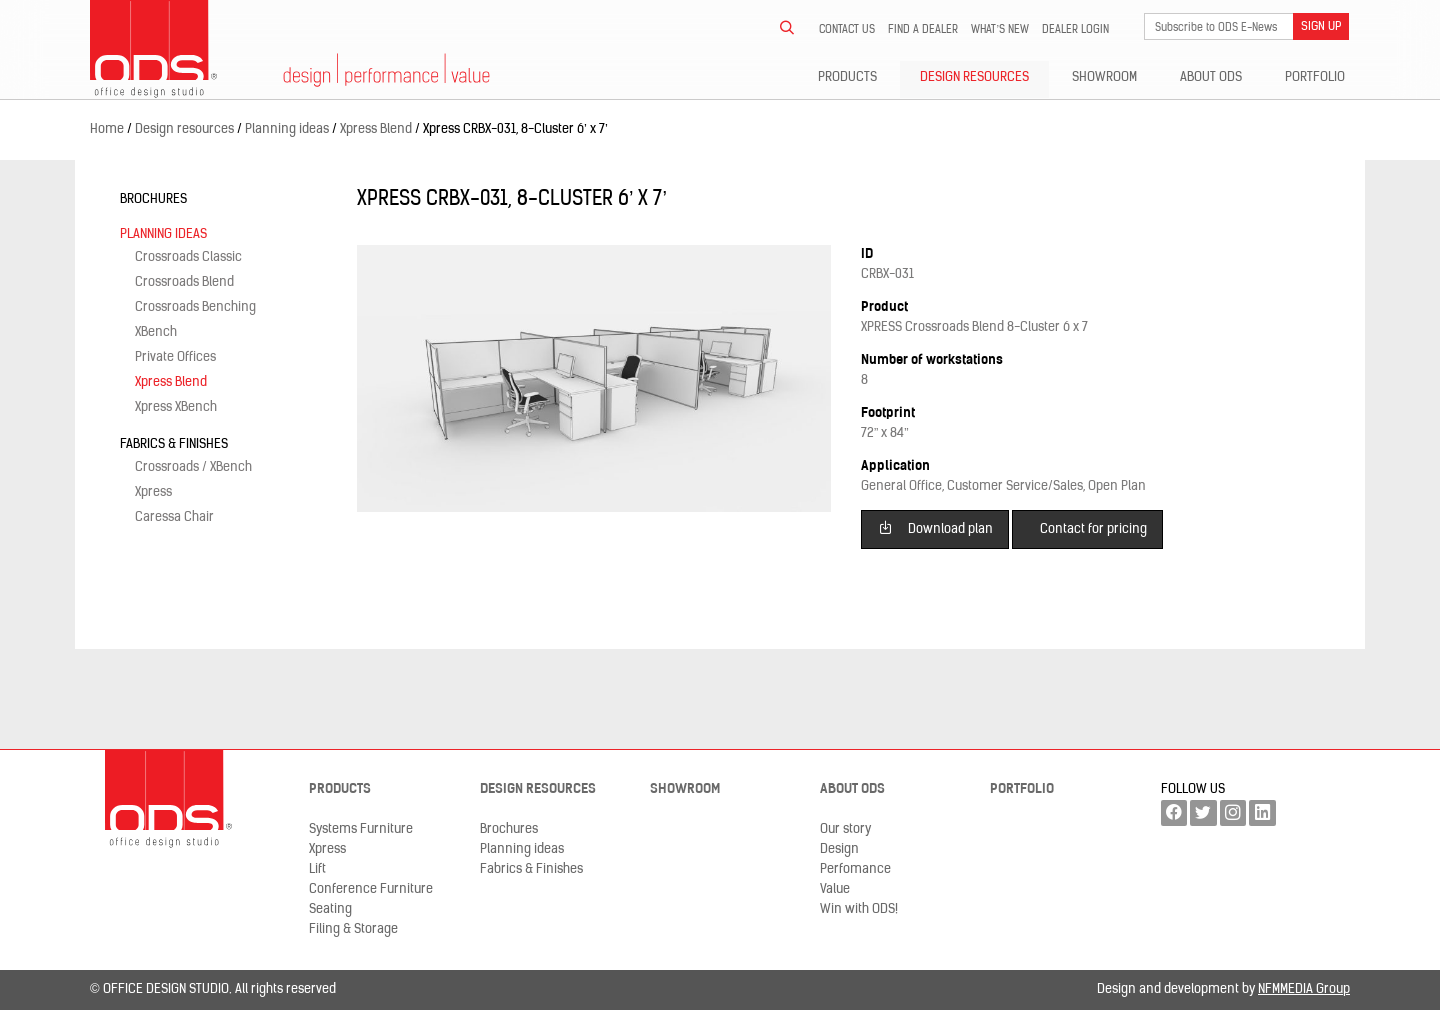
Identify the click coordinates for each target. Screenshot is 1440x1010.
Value (835, 889)
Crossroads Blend (184, 282)
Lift (317, 869)
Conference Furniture (371, 889)
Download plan (935, 527)
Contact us (847, 30)
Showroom (1104, 77)
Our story (845, 829)
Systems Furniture (361, 829)
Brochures (153, 199)
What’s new (1000, 30)
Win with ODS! (859, 909)
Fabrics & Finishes (174, 444)
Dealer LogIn (1075, 30)
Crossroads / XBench (193, 467)
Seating (330, 909)
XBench (156, 332)
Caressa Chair (174, 517)
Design (839, 849)
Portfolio (1315, 77)
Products (847, 77)
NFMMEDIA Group (1304, 989)
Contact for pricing (1093, 529)
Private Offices (175, 357)
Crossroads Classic (188, 257)
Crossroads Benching (195, 307)
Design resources (974, 77)
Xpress (153, 492)
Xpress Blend (171, 382)
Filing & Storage (353, 929)
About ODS (1211, 77)
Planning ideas (163, 234)
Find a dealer (923, 30)
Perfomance (855, 869)
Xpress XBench (176, 407)
